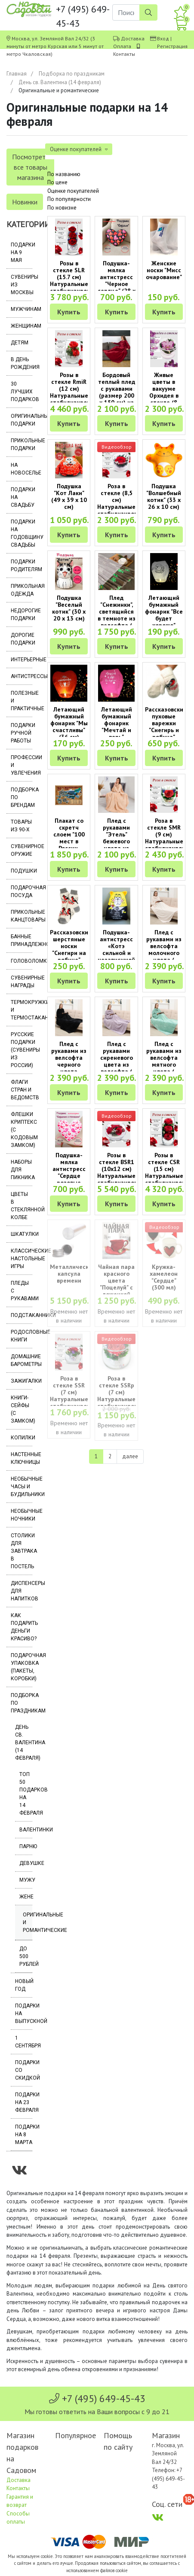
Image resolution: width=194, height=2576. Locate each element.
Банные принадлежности (21, 940)
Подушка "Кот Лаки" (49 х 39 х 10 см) (69, 496)
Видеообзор (117, 447)
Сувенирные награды (21, 981)
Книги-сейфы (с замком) (21, 1409)
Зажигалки (21, 1381)
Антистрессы (21, 676)
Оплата (122, 46)
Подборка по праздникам (72, 73)
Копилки (21, 1438)
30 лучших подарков (21, 391)
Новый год (23, 1985)
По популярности (69, 199)
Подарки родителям (21, 565)
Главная (16, 73)
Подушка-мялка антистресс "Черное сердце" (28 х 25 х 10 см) (116, 280)
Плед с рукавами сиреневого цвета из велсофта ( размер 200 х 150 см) (116, 1064)
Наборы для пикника (21, 1169)
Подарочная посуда (21, 891)
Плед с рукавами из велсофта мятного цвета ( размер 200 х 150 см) (164, 1064)
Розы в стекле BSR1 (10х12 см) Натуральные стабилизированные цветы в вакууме (126, 1175)
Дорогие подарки (21, 639)
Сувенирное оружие (21, 850)
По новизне (62, 207)
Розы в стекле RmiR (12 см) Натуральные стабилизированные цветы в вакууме (79, 395)
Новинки (24, 202)
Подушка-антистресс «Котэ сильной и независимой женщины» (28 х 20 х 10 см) (116, 956)
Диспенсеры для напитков (21, 1591)
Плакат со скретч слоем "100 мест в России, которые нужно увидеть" (69, 845)
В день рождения (21, 363)
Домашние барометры (21, 1360)
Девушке (25, 1863)
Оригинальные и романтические (27, 1922)
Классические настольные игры (21, 1258)
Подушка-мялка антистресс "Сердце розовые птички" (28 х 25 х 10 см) (69, 1175)
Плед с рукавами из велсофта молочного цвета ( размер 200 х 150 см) (164, 952)
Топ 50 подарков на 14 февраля (25, 1793)
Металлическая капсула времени (72, 1273)
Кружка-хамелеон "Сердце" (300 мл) (164, 1277)
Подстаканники (21, 1315)
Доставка (133, 38)
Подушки (21, 871)
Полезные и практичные (21, 701)
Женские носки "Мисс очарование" (164, 270)
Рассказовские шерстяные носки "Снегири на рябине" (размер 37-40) (71, 952)
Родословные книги (21, 1336)
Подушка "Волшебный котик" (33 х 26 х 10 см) (163, 496)
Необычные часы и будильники (21, 1486)
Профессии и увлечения (21, 765)
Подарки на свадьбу (21, 497)
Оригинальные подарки (21, 420)
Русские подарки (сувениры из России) (21, 1049)
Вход (163, 38)
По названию (63, 174)
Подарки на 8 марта (23, 2134)
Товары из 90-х (21, 826)
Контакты (124, 54)
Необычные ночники (21, 1515)
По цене (57, 182)
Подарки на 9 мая (21, 252)
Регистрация (172, 46)
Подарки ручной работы (21, 733)
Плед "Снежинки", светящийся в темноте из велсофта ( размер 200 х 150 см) (116, 618)
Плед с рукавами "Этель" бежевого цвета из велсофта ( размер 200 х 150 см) (116, 845)
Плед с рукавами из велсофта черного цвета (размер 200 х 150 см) (68, 1064)
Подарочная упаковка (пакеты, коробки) (21, 1667)
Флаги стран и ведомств (21, 1090)
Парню (25, 1846)
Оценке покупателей (73, 191)
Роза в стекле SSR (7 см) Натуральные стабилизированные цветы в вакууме (79, 1399)
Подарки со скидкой (23, 2070)
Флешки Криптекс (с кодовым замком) (21, 1129)
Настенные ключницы (21, 1458)
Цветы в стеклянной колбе (21, 1205)
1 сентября (23, 2042)
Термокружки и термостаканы (21, 1010)
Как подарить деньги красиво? (21, 1627)
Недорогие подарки (21, 614)
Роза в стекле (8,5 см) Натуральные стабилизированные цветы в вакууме (126, 506)
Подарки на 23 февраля (23, 2102)
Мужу (25, 1880)
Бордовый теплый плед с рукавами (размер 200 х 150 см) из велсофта (116, 392)
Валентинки (25, 1830)
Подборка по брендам (21, 797)
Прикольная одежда (21, 590)
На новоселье (21, 469)
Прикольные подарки (21, 444)
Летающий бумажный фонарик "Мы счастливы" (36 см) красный (69, 727)
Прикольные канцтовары (21, 916)
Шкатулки (21, 1234)
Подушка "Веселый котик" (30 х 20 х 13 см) (69, 608)
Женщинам (21, 326)
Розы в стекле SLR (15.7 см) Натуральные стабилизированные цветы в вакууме (79, 283)
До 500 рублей (25, 1956)
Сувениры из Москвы (21, 284)
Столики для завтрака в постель (21, 1551)
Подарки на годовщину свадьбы (21, 533)
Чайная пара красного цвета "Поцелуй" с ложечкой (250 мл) (116, 1284)
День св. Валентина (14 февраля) (59, 82)
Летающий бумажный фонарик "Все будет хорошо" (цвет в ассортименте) (166, 618)
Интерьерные (21, 660)
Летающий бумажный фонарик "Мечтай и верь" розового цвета (116, 730)
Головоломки (21, 961)
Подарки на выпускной (23, 2013)
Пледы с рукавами (21, 1291)
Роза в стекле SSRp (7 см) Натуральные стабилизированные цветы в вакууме (126, 1399)
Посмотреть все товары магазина (30, 167)
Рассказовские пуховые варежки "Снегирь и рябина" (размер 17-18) (166, 730)
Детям (19, 343)
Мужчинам (21, 309)
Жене (25, 1897)
